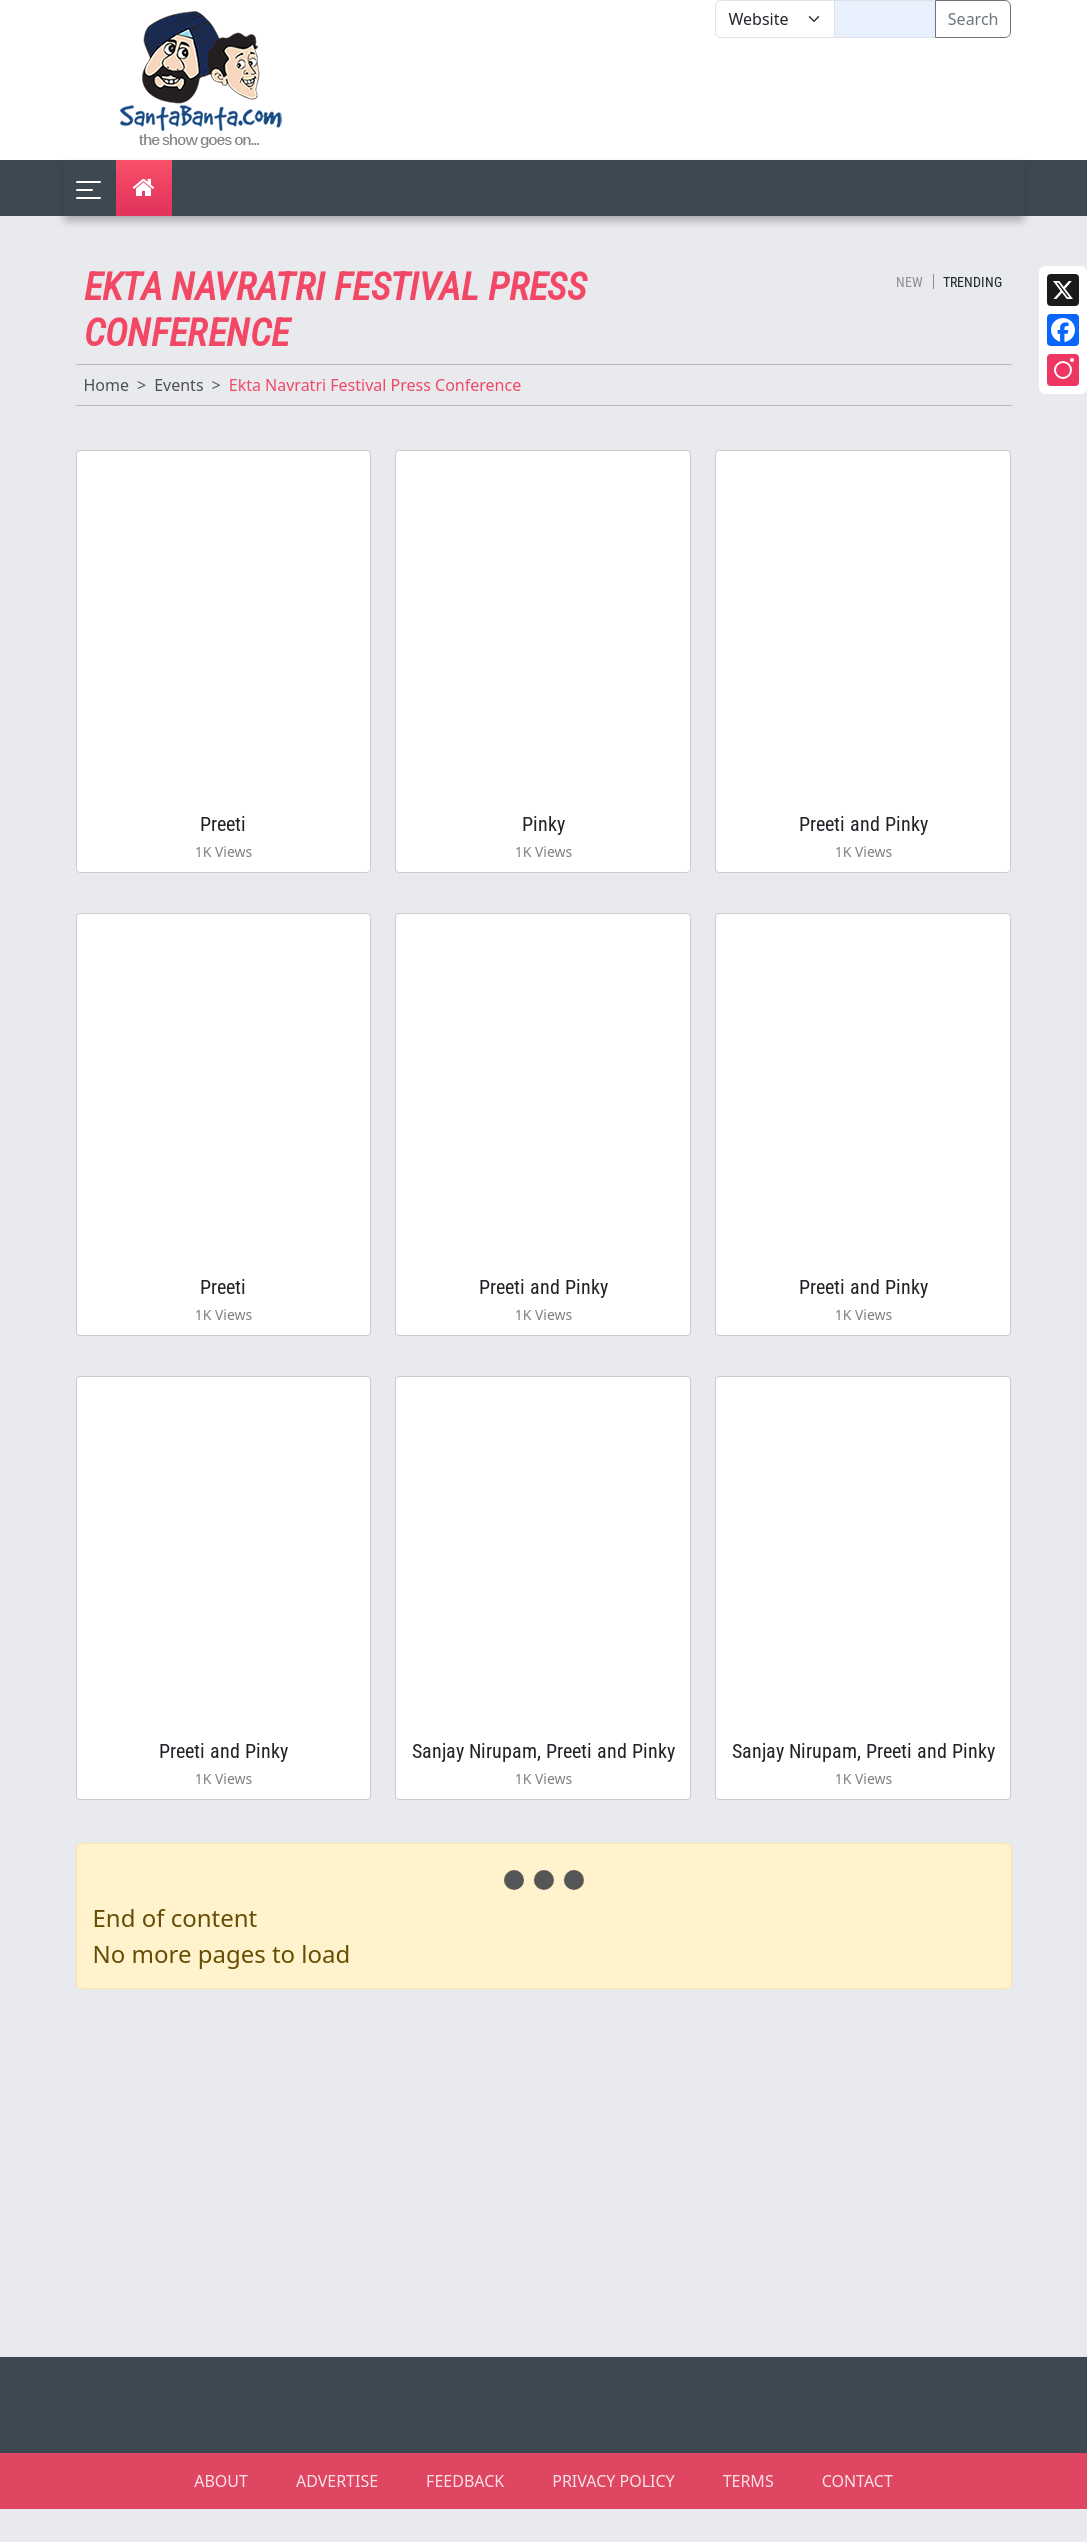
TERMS (748, 2514)
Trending (972, 282)
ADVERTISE (337, 2514)
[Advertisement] (716, 99)
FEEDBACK (465, 2514)
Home (107, 385)
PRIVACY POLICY (613, 2514)
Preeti (223, 830)
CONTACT (857, 2514)
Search (973, 19)
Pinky (543, 830)
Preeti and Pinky (863, 830)
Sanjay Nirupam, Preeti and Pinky (543, 1778)
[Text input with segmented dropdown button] (884, 19)
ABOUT (221, 2514)
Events (178, 385)
